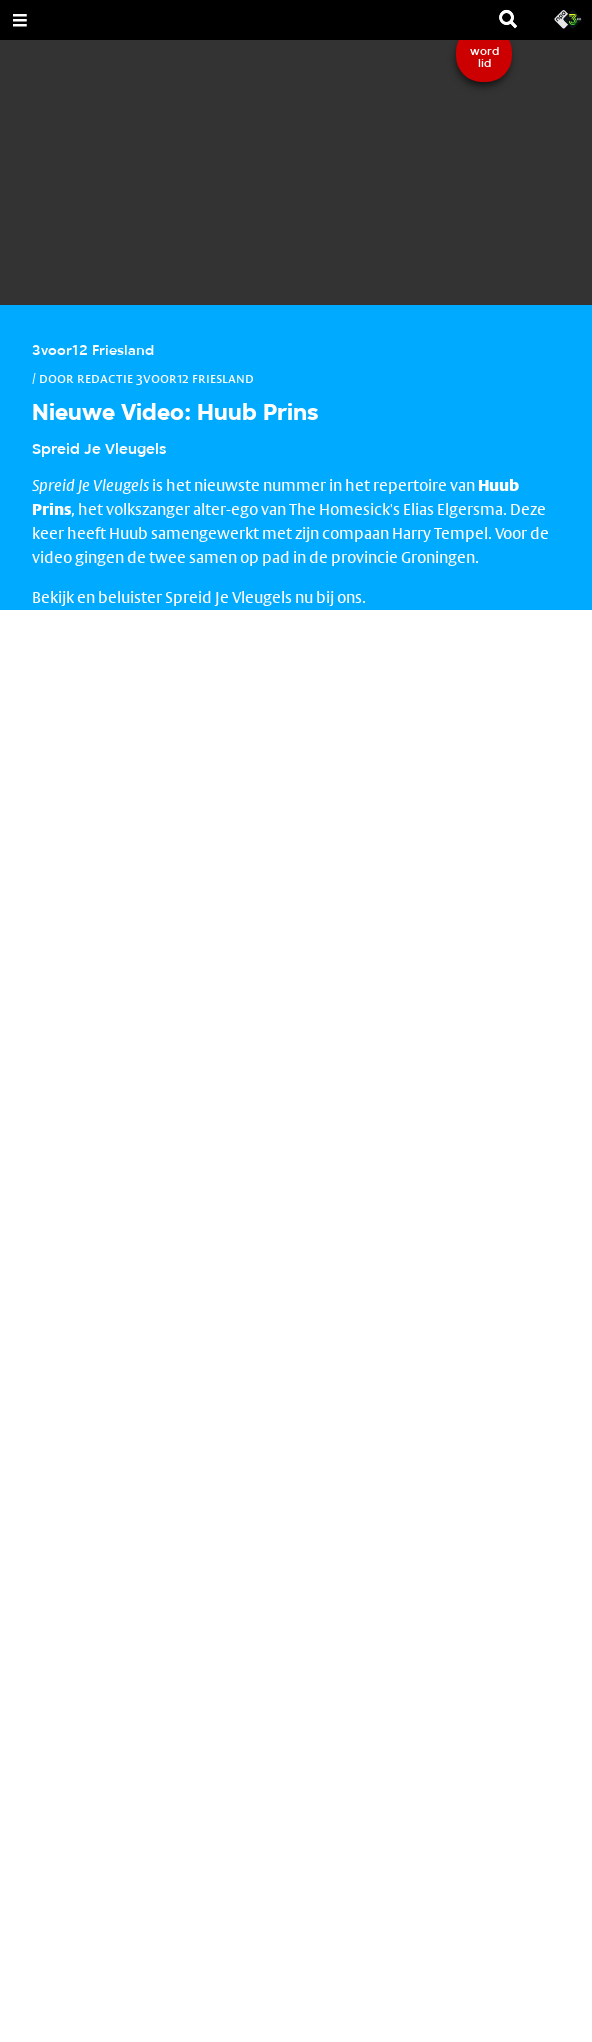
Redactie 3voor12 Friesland (165, 378)
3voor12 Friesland (93, 351)
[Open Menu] (20, 20)
